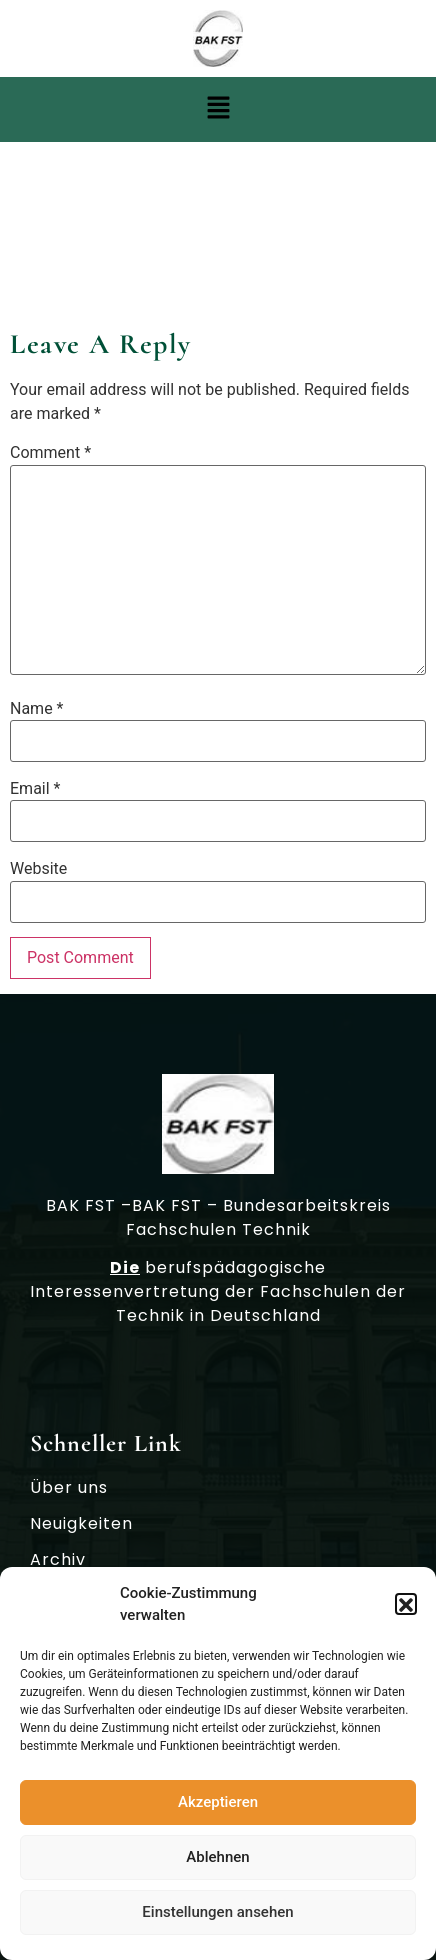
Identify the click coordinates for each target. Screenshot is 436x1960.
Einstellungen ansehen (217, 1918)
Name (37, 709)
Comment (50, 453)
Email (35, 789)
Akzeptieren (218, 1808)
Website (38, 869)
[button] (406, 1610)
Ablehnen (217, 1863)
